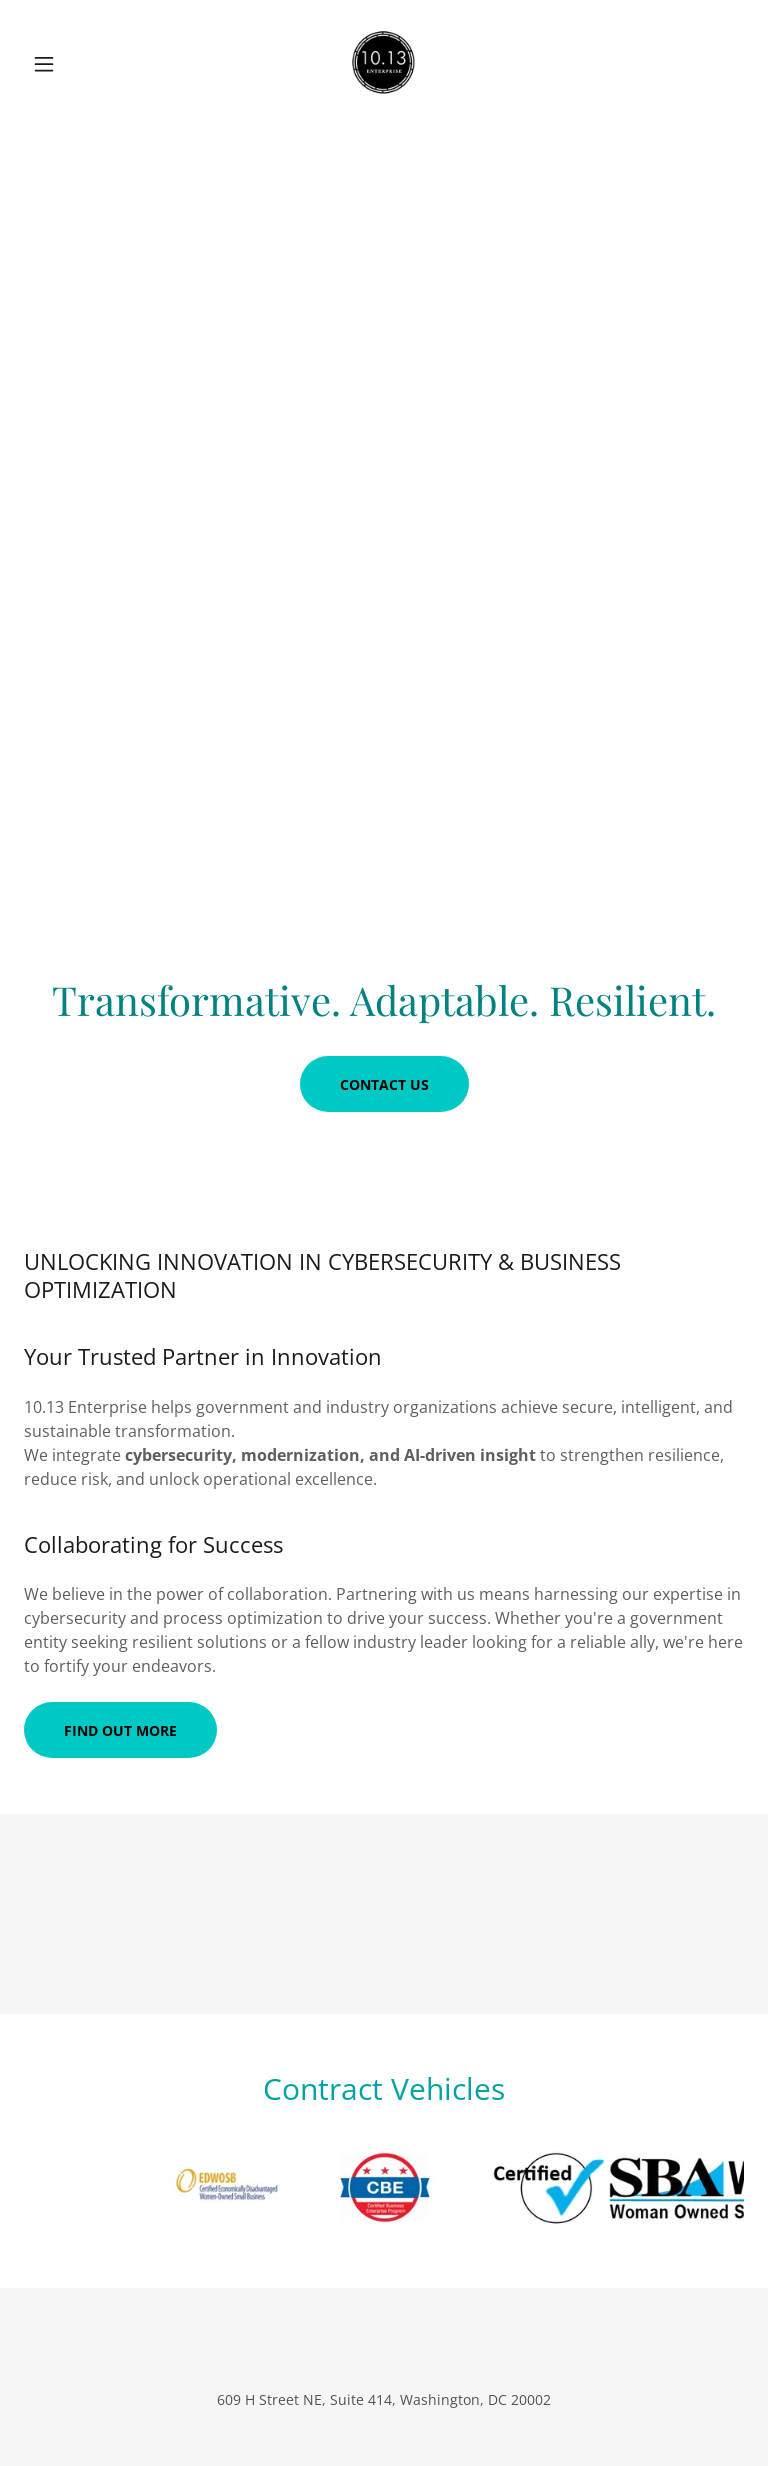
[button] (78, 64)
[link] (384, 64)
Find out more (120, 1730)
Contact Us (384, 1084)
